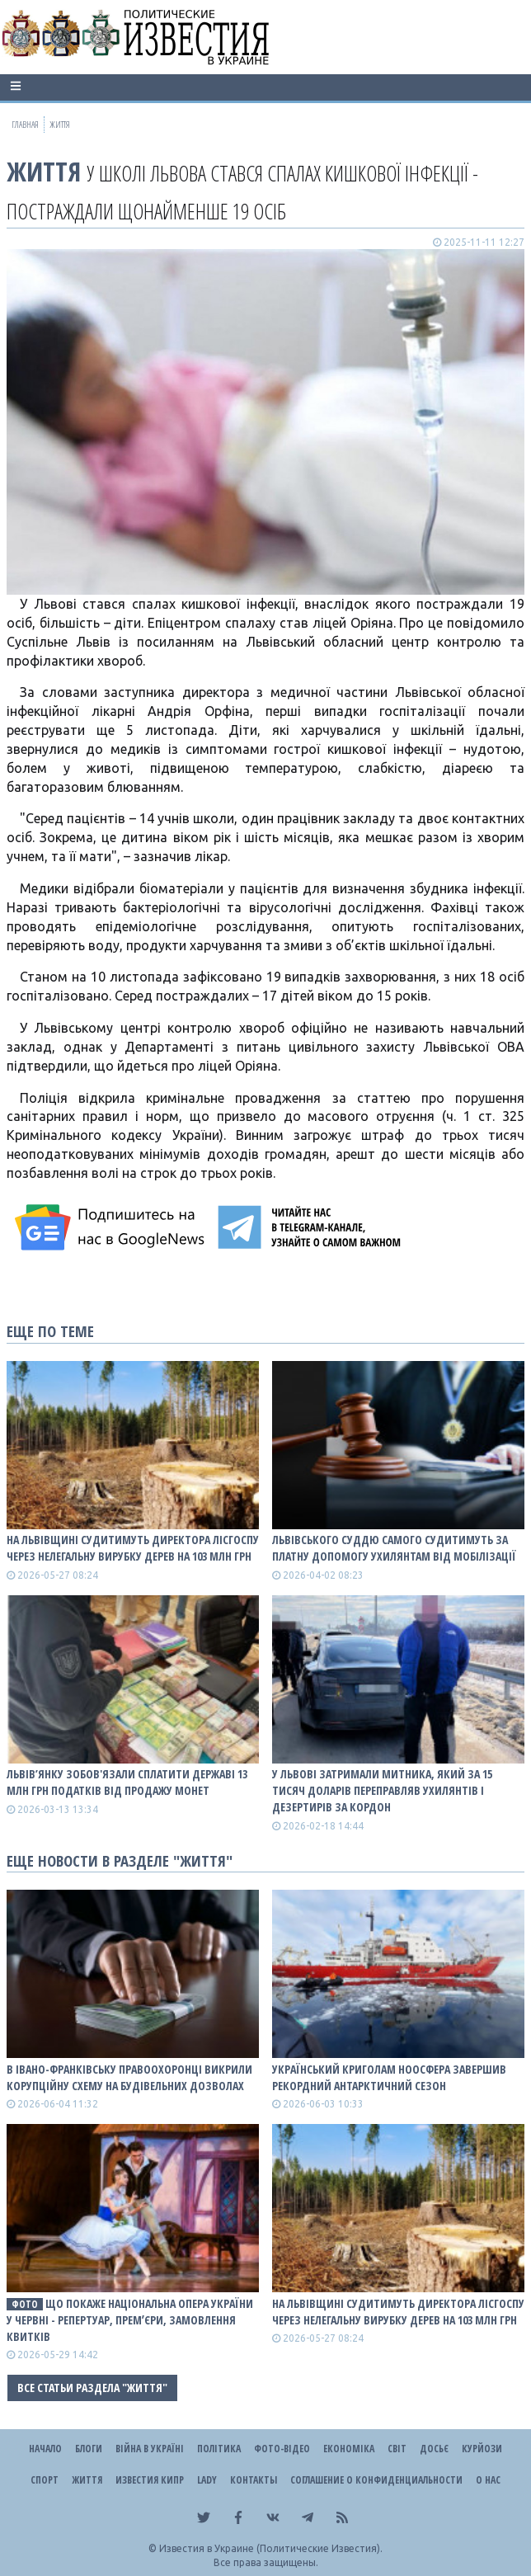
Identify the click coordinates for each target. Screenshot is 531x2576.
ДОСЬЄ (434, 2449)
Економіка (348, 2449)
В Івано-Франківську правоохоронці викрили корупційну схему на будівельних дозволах (129, 2077)
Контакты (253, 2480)
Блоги (88, 2449)
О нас (488, 2480)
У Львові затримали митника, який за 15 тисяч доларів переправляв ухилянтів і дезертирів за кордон (382, 1790)
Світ (397, 2449)
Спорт (45, 2480)
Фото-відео (282, 2449)
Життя (44, 171)
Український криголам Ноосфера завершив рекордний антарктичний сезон (389, 2077)
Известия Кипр (149, 2480)
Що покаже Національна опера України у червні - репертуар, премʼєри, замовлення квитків (130, 2320)
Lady (207, 2480)
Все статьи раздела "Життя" (92, 2387)
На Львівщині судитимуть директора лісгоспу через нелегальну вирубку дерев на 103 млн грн (133, 1548)
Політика (219, 2449)
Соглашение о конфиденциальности (376, 2480)
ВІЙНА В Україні (149, 2449)
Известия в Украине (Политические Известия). (271, 2548)
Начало (45, 2449)
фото (25, 2304)
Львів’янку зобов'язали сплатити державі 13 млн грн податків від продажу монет (127, 1782)
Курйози (482, 2449)
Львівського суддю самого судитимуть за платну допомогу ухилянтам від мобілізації (394, 1548)
